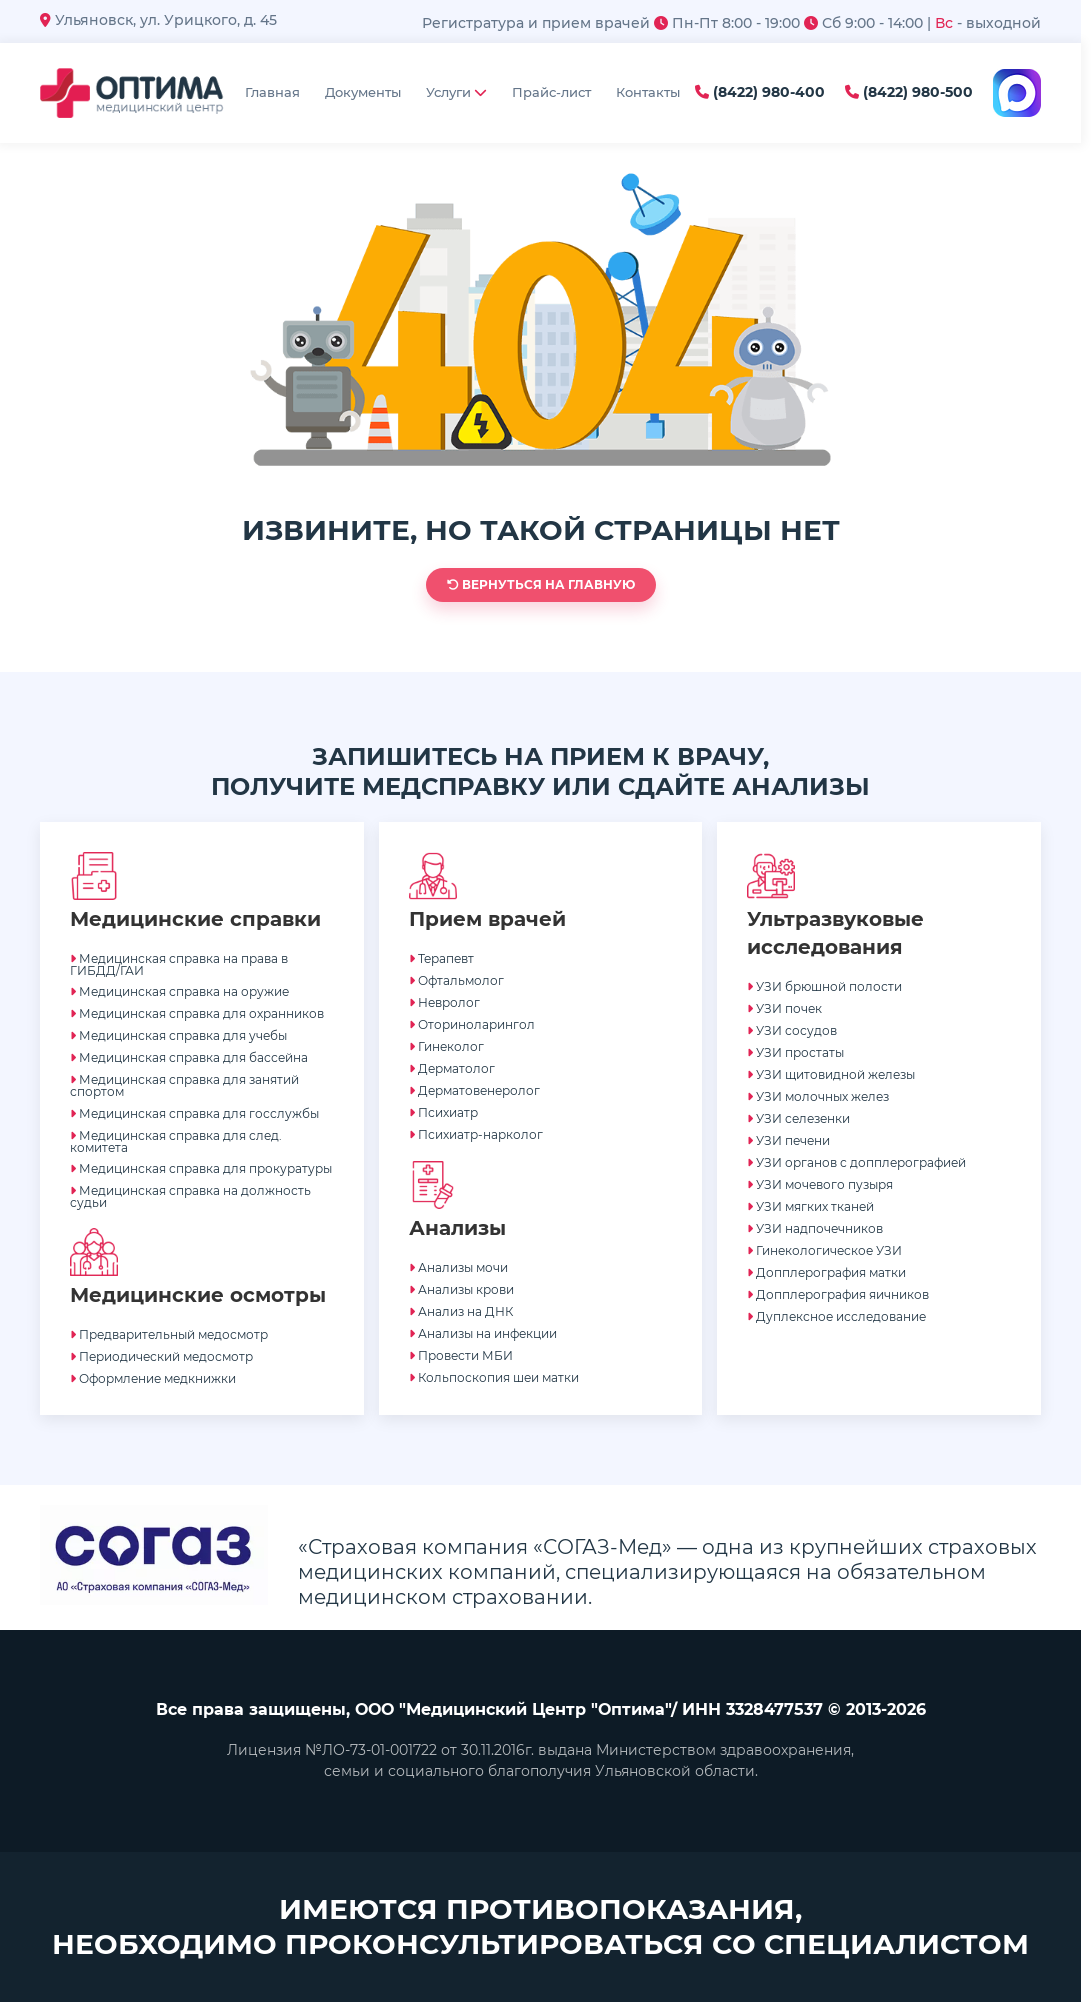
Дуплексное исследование (836, 1316)
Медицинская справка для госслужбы (194, 1113)
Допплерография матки (826, 1272)
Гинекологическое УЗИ (824, 1250)
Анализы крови (461, 1289)
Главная (272, 92)
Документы (363, 92)
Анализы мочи (458, 1267)
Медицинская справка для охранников (197, 1013)
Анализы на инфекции (483, 1333)
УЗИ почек (784, 1008)
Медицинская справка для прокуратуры (201, 1168)
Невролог (444, 1002)
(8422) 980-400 (760, 92)
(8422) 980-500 (909, 92)
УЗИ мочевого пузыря (820, 1184)
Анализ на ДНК (461, 1311)
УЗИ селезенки (798, 1118)
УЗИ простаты (795, 1052)
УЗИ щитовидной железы (831, 1074)
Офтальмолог (456, 980)
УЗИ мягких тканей (810, 1206)
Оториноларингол (472, 1024)
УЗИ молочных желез (818, 1096)
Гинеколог (446, 1046)
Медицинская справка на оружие (179, 991)
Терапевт (441, 958)
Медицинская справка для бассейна (189, 1057)
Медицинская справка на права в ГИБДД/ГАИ (179, 964)
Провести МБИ (461, 1355)
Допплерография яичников (838, 1294)
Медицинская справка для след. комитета (176, 1141)
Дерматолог (452, 1068)
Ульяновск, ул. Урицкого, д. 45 (158, 20)
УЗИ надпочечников (815, 1228)
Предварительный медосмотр (169, 1334)
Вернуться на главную (541, 584)
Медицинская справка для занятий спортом (184, 1085)
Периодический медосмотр (161, 1356)
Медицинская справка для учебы (178, 1035)
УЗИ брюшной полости (824, 986)
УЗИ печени (788, 1140)
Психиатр (443, 1112)
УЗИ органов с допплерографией (856, 1162)
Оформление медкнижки (153, 1378)
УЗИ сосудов (792, 1030)
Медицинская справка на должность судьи (190, 1196)
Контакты (648, 92)
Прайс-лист (551, 92)
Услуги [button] (456, 92)
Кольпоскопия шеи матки (494, 1377)
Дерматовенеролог (474, 1090)
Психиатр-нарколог (476, 1134)
